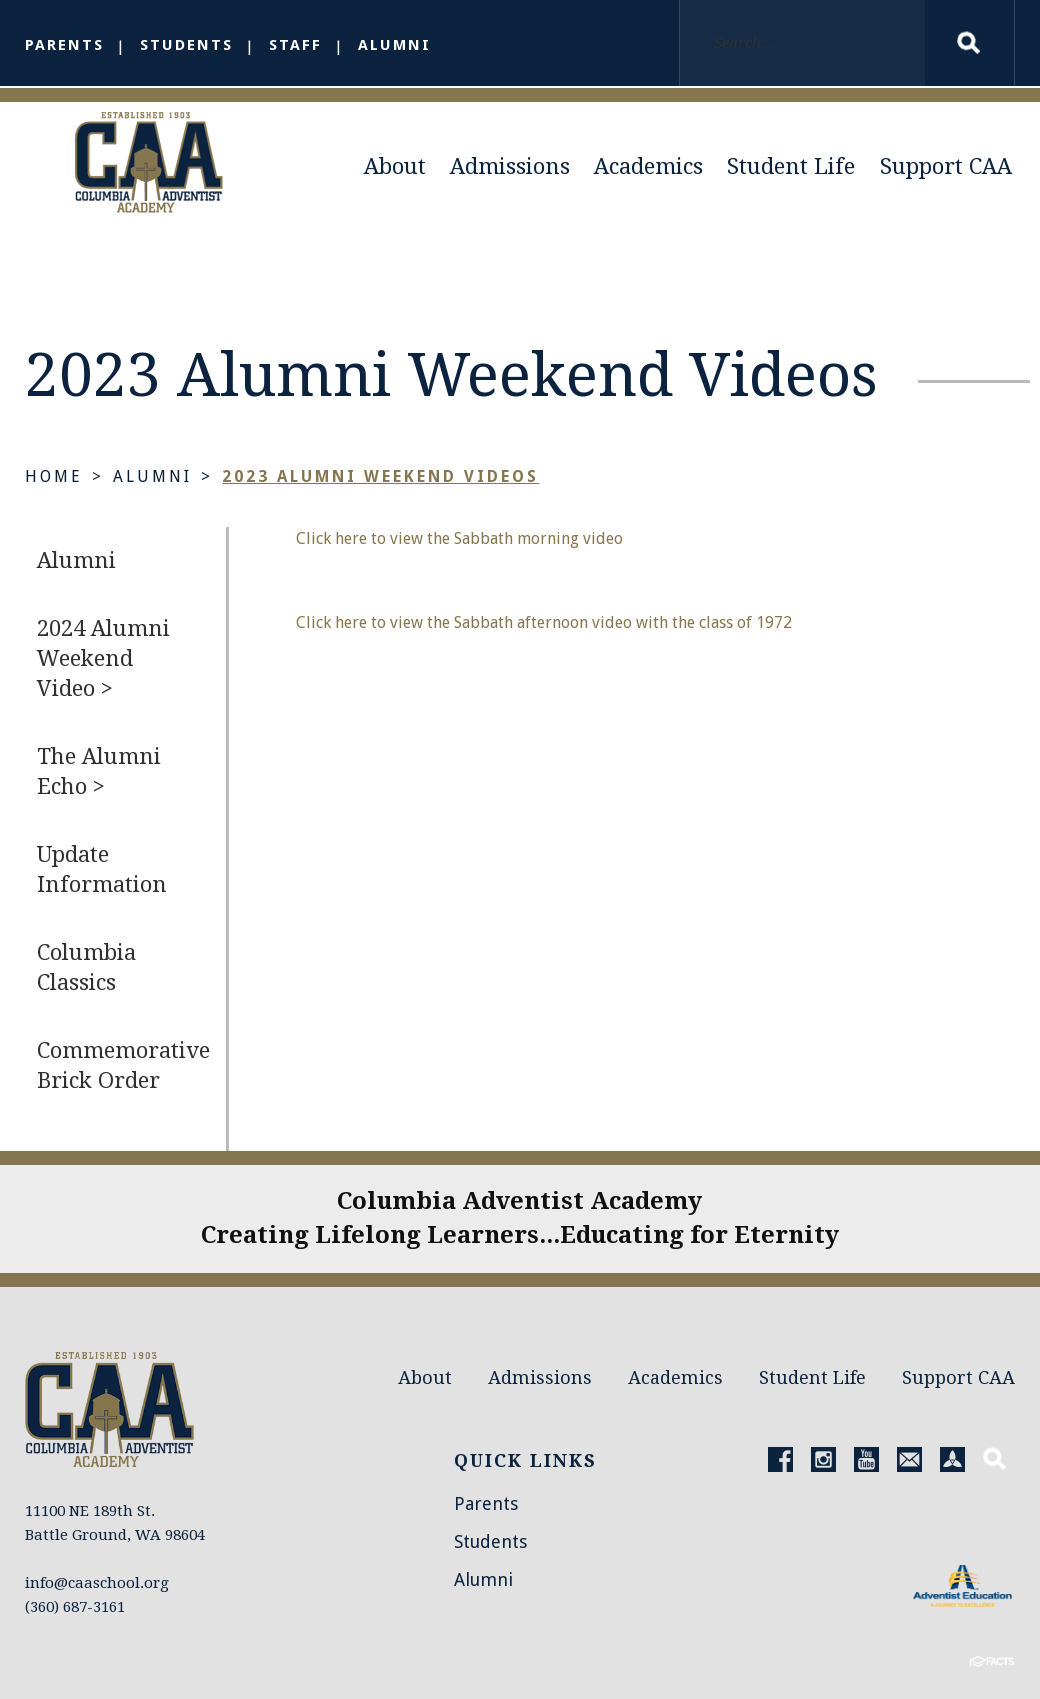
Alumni (394, 45)
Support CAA (946, 166)
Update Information (102, 873)
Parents (64, 45)
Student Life (791, 166)
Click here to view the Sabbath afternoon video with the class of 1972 (544, 626)
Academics (648, 166)
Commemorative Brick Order (123, 1069)
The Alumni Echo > (99, 775)
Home (54, 480)
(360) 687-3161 (75, 1571)
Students (186, 45)
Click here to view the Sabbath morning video (459, 542)
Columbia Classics (86, 971)
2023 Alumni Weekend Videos (380, 480)
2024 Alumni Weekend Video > (103, 662)
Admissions (510, 166)
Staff (295, 45)
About (395, 166)
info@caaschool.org (97, 1547)
